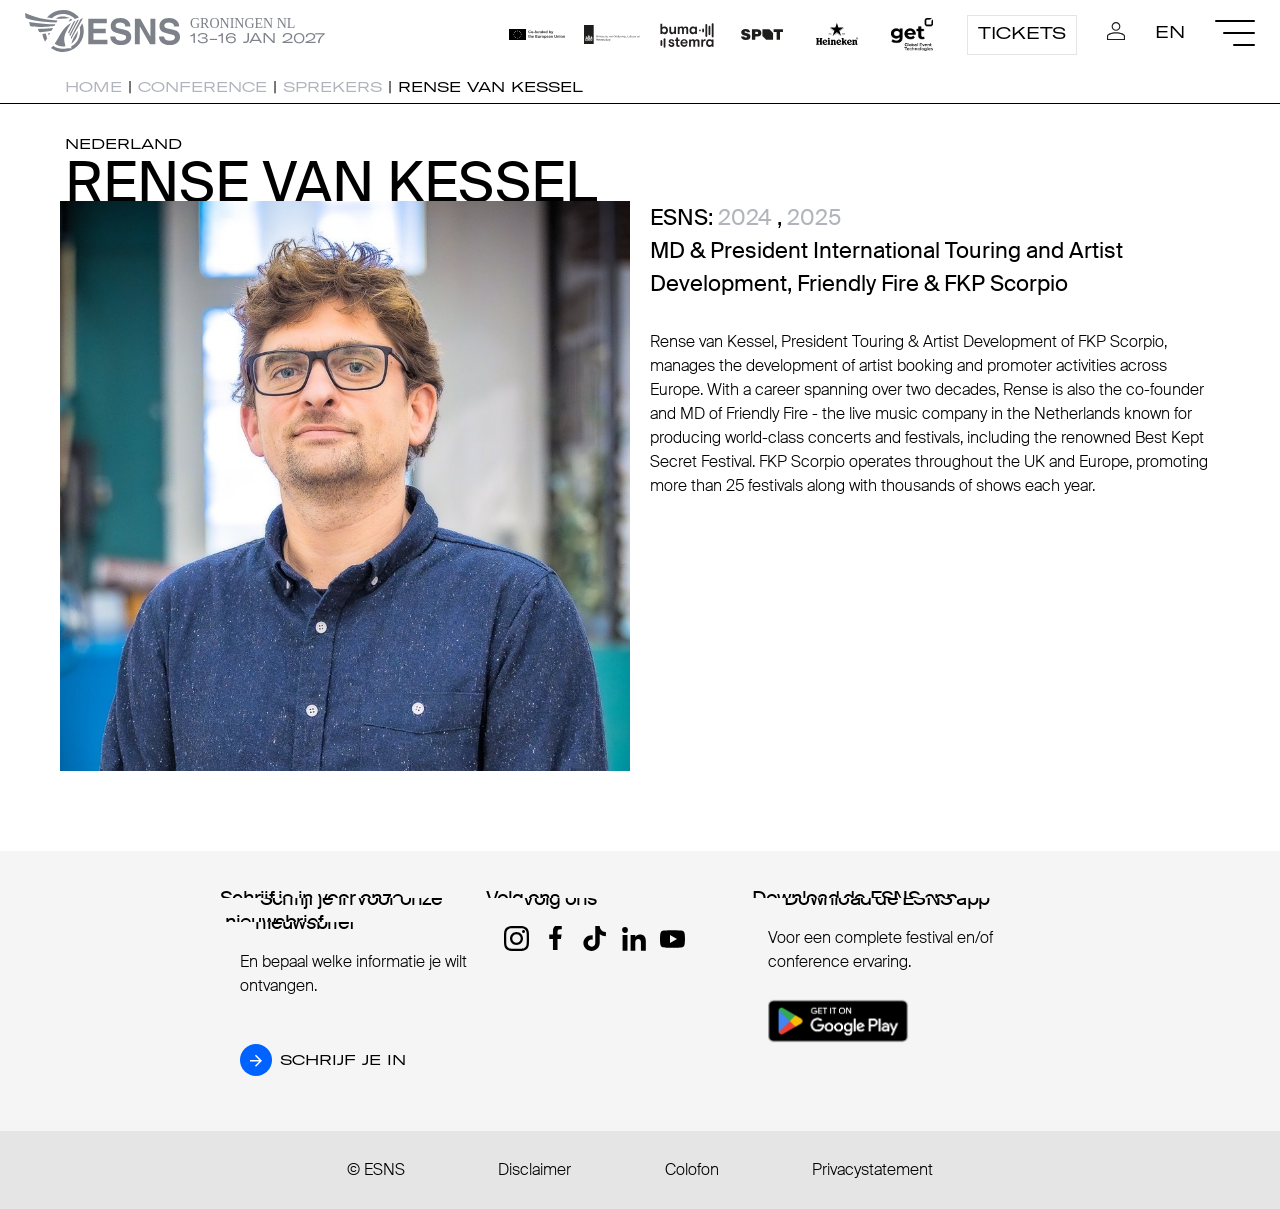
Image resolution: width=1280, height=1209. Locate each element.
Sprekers (332, 87)
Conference (202, 87)
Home (93, 87)
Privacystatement (872, 1169)
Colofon (692, 1169)
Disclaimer (534, 1169)
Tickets (1022, 33)
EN (1170, 32)
